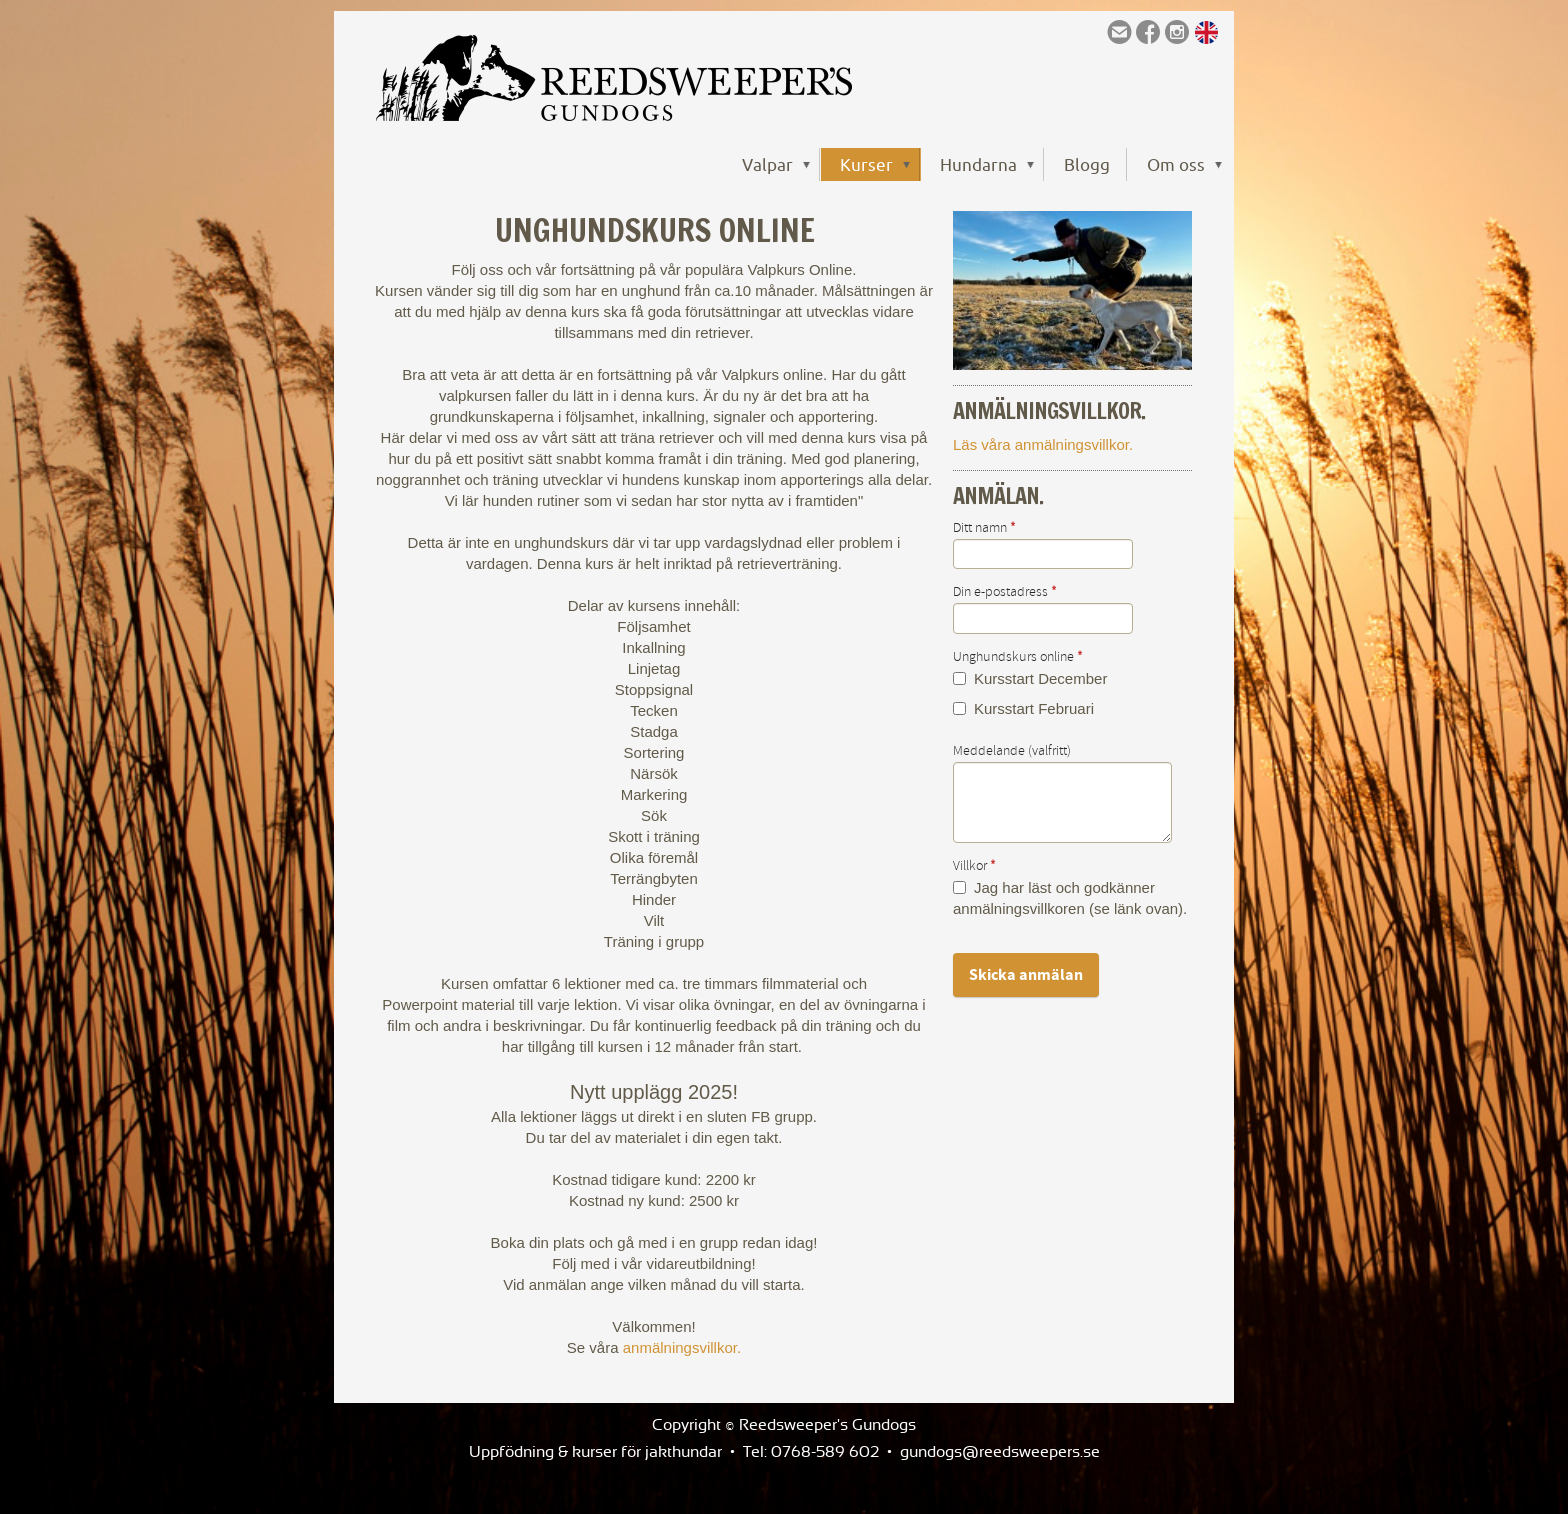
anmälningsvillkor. (682, 1347)
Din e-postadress (1005, 592)
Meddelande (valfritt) (1012, 751)
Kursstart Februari (1023, 708)
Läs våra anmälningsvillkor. (1043, 444)
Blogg (1087, 164)
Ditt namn (984, 528)
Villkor (974, 866)
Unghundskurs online (1018, 657)
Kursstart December (1030, 678)
